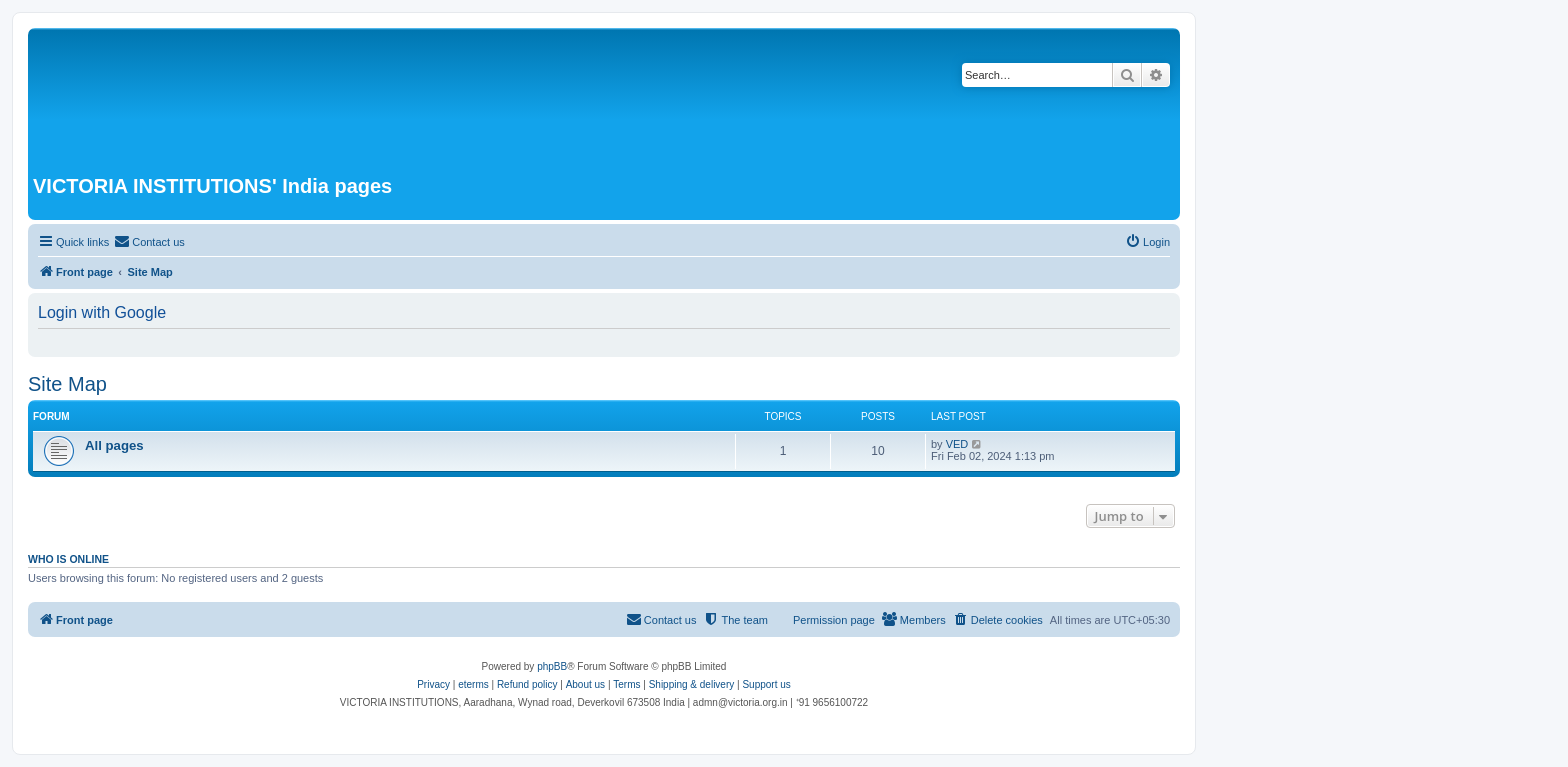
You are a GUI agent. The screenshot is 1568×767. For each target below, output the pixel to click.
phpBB (552, 666)
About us (585, 684)
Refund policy (527, 684)
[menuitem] (149, 242)
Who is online (68, 559)
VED (957, 444)
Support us (766, 684)
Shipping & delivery (692, 684)
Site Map (67, 384)
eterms (473, 684)
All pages (114, 445)
